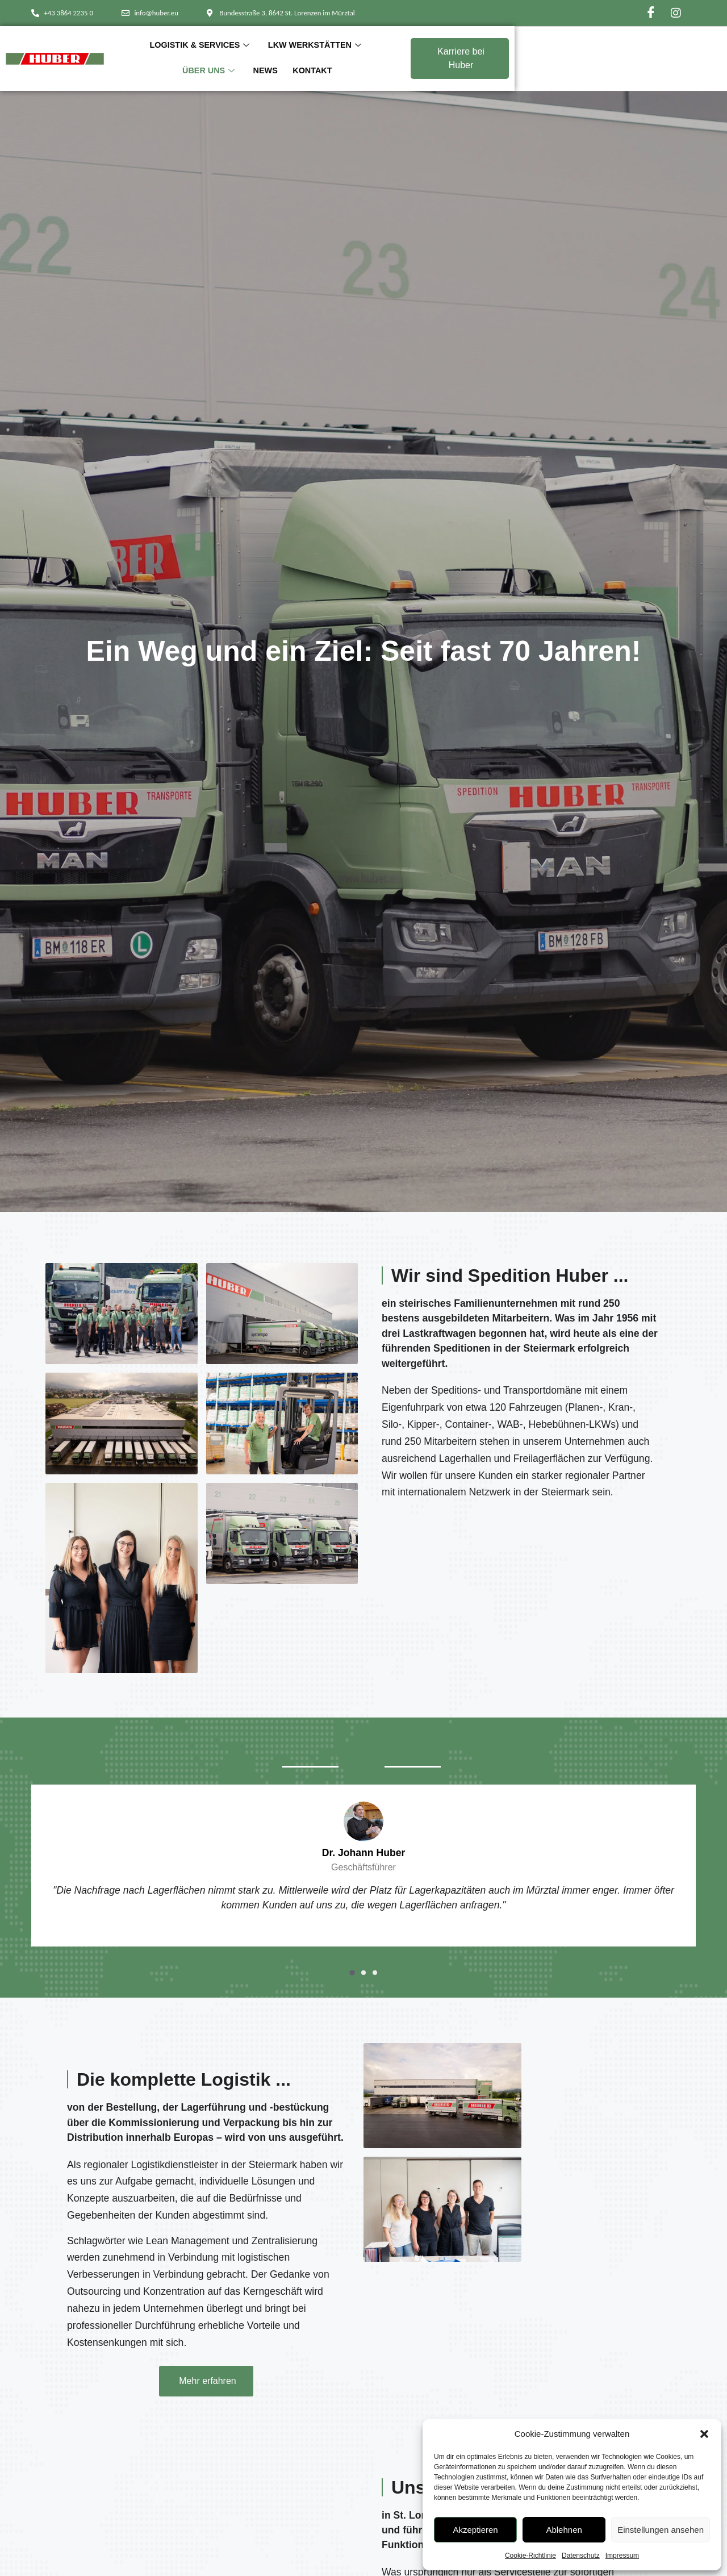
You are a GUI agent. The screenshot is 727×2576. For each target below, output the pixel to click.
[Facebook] (650, 13)
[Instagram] (675, 13)
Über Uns (430, 57)
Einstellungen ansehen (660, 2530)
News (483, 56)
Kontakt (526, 56)
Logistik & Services (231, 57)
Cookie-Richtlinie (530, 2556)
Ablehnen (564, 2530)
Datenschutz (581, 2556)
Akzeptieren (475, 2530)
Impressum (622, 2556)
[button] (704, 2434)
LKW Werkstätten (342, 57)
